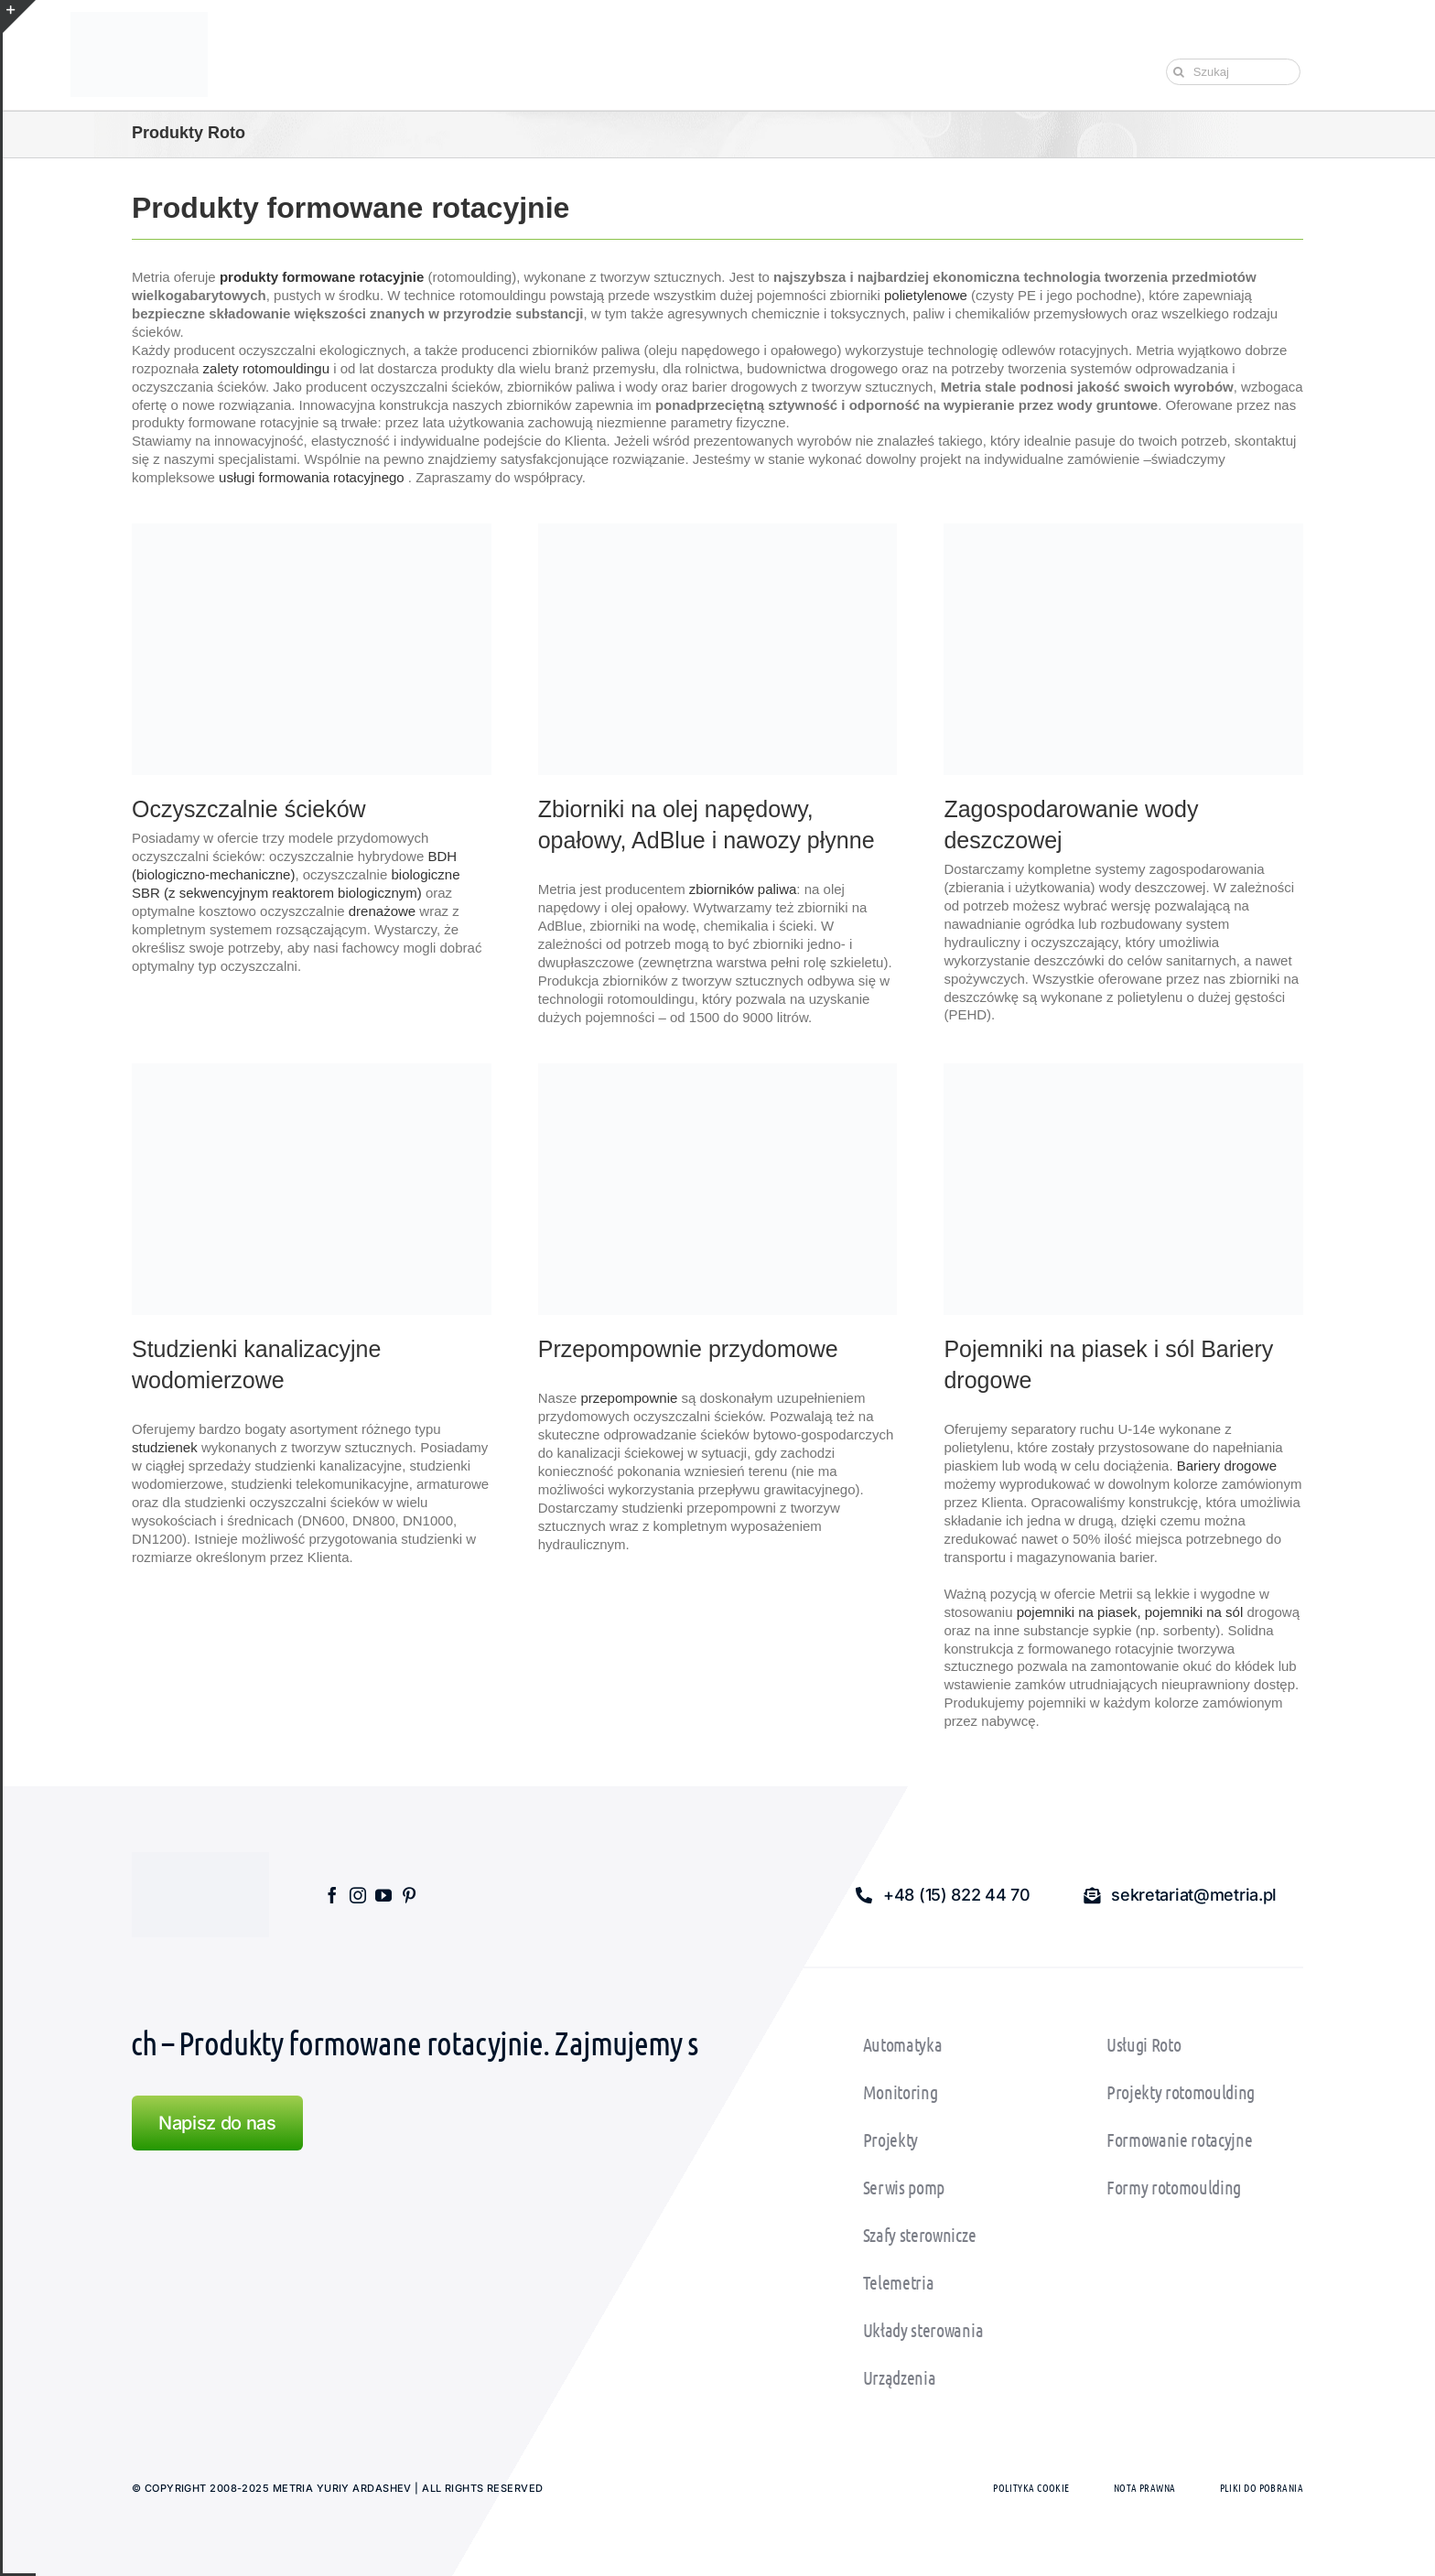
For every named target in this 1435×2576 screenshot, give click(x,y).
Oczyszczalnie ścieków (249, 809)
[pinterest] (409, 1895)
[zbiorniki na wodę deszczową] (1123, 530)
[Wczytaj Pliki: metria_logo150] (139, 19)
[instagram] (358, 1895)
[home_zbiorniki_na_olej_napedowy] (718, 530)
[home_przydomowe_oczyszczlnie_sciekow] (311, 530)
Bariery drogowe (1227, 1465)
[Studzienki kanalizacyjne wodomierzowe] (311, 1070)
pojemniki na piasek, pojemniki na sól (1130, 1612)
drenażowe (382, 911)
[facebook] (332, 1895)
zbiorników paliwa (743, 889)
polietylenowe (925, 295)
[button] (943, 1895)
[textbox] (718, 824)
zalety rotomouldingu (266, 368)
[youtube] (383, 1895)
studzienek (165, 1447)
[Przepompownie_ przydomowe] (718, 1070)
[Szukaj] (1233, 72)
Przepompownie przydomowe (688, 1349)
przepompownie (628, 1398)
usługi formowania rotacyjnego (312, 477)
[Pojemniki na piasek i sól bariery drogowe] (1123, 1070)
